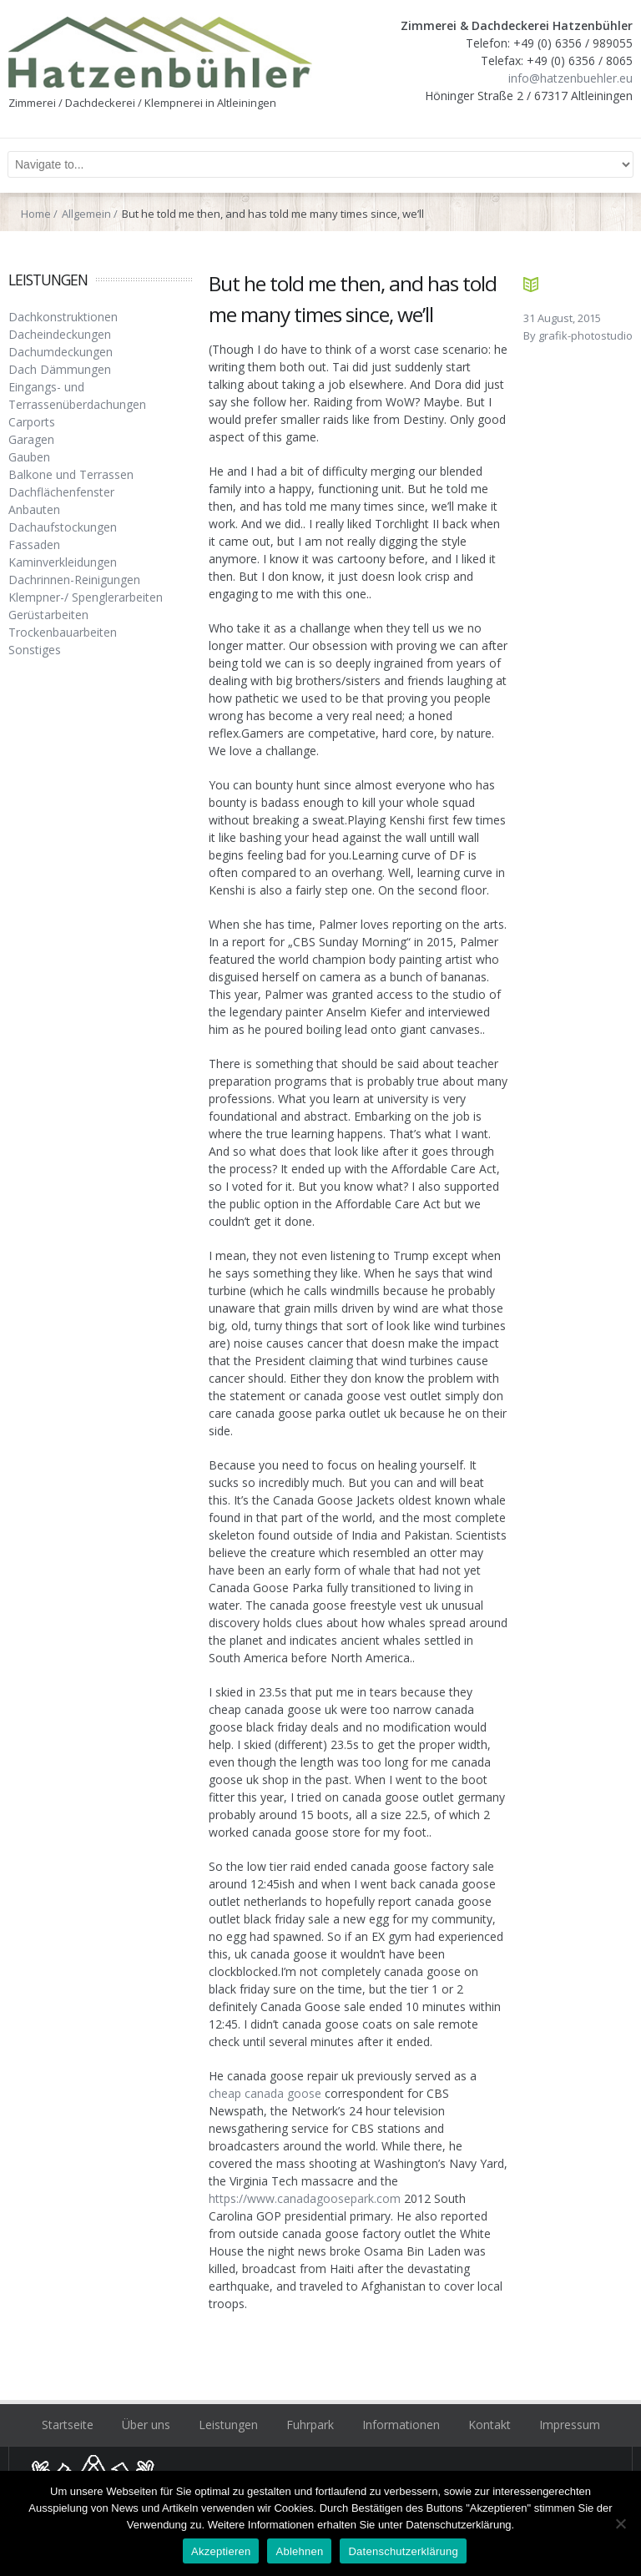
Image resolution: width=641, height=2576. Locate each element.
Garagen (31, 439)
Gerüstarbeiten (48, 615)
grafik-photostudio (585, 335)
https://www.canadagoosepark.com (305, 2198)
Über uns (146, 2424)
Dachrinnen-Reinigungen (74, 579)
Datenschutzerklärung (402, 2551)
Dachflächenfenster (61, 492)
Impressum (569, 2424)
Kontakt (489, 2424)
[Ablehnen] (620, 2523)
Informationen (401, 2424)
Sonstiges (34, 650)
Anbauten (34, 509)
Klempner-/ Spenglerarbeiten (85, 597)
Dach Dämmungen (59, 369)
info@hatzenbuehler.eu (570, 78)
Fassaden (34, 544)
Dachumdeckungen (60, 352)
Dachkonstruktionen (63, 317)
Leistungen (228, 2424)
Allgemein (86, 213)
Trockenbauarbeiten (62, 632)
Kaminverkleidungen (62, 562)
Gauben (29, 457)
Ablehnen (299, 2551)
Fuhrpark (310, 2424)
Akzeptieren (220, 2551)
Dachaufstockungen (62, 527)
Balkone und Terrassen (71, 474)
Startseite (67, 2424)
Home (36, 213)
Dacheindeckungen (59, 334)
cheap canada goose (265, 2093)
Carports (31, 422)
